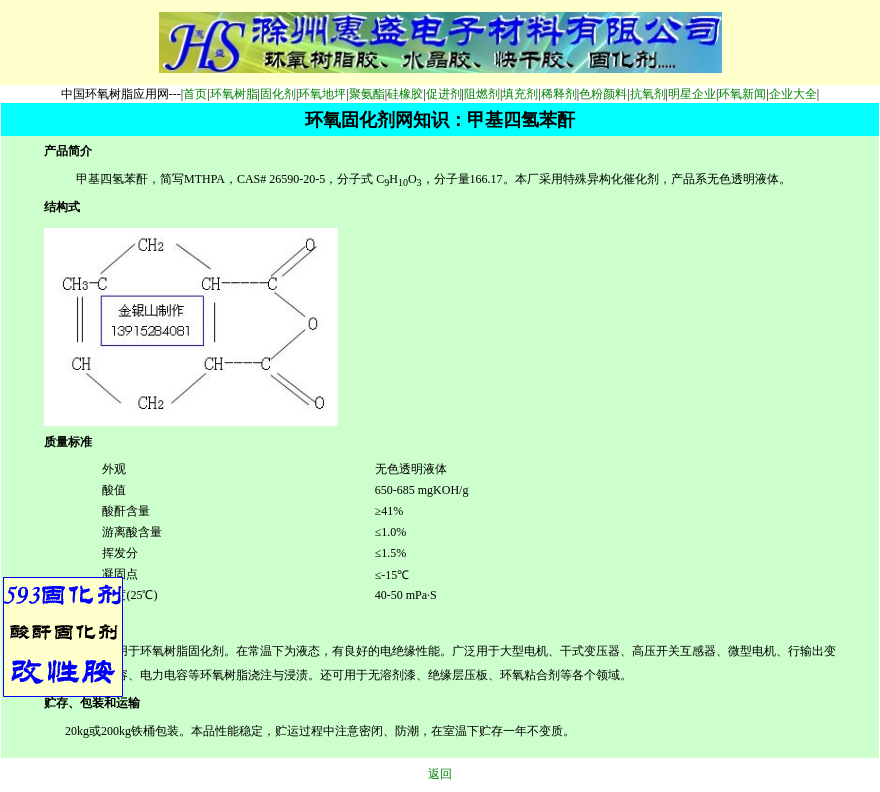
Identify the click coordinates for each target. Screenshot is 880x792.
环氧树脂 (234, 94)
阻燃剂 (482, 94)
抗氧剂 (648, 94)
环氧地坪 (322, 94)
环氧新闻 (742, 94)
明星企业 (692, 94)
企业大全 (793, 94)
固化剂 (278, 94)
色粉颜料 (603, 94)
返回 (440, 774)
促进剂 (444, 94)
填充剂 (520, 94)
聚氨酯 (367, 94)
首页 (195, 94)
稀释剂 (559, 94)
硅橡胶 (405, 94)
